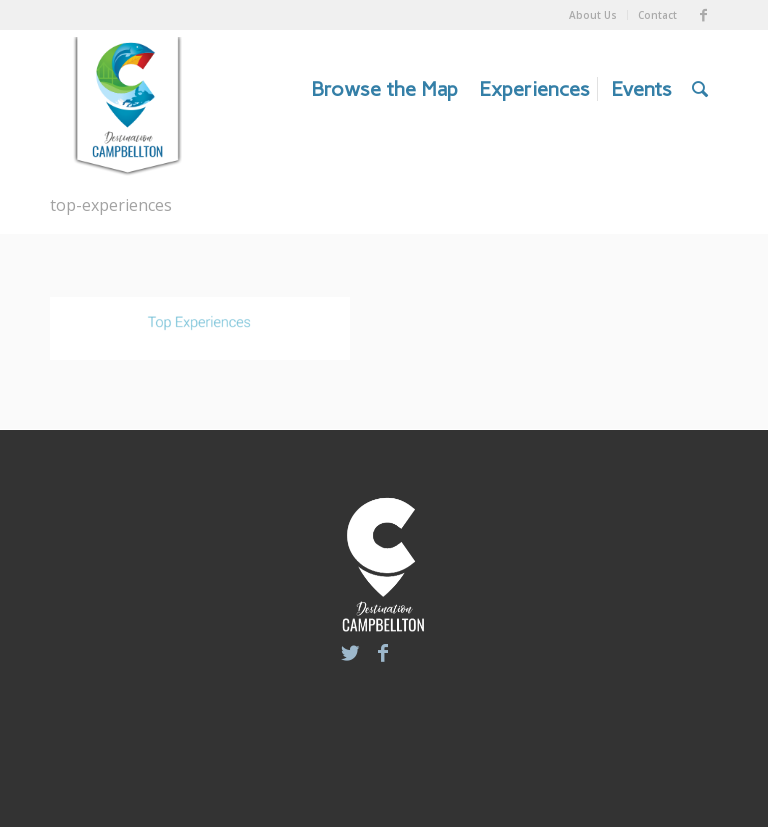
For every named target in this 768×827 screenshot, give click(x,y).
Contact (657, 15)
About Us (593, 15)
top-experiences (111, 205)
